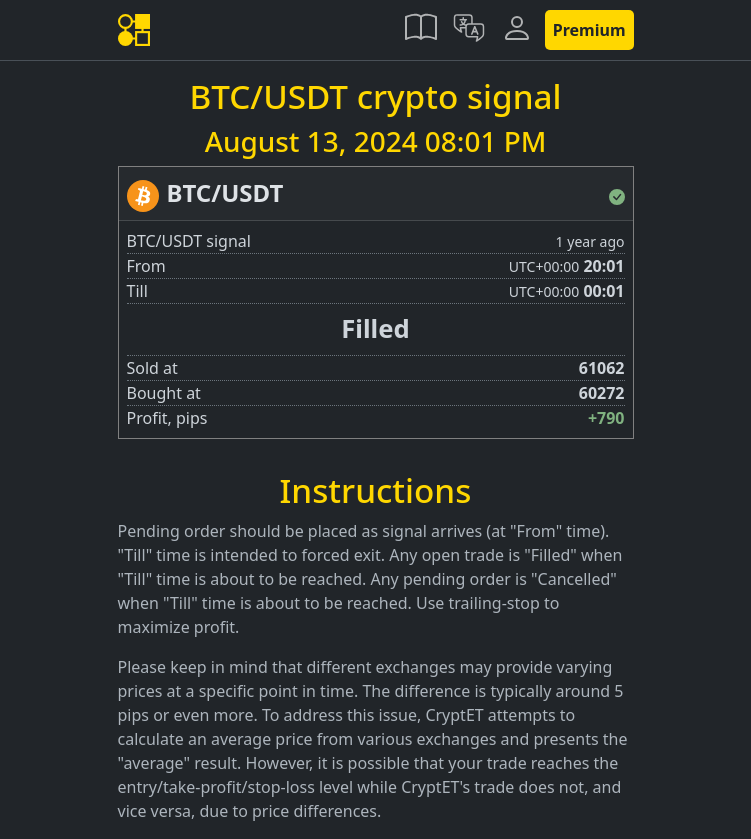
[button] (421, 30)
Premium (589, 30)
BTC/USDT (225, 192)
